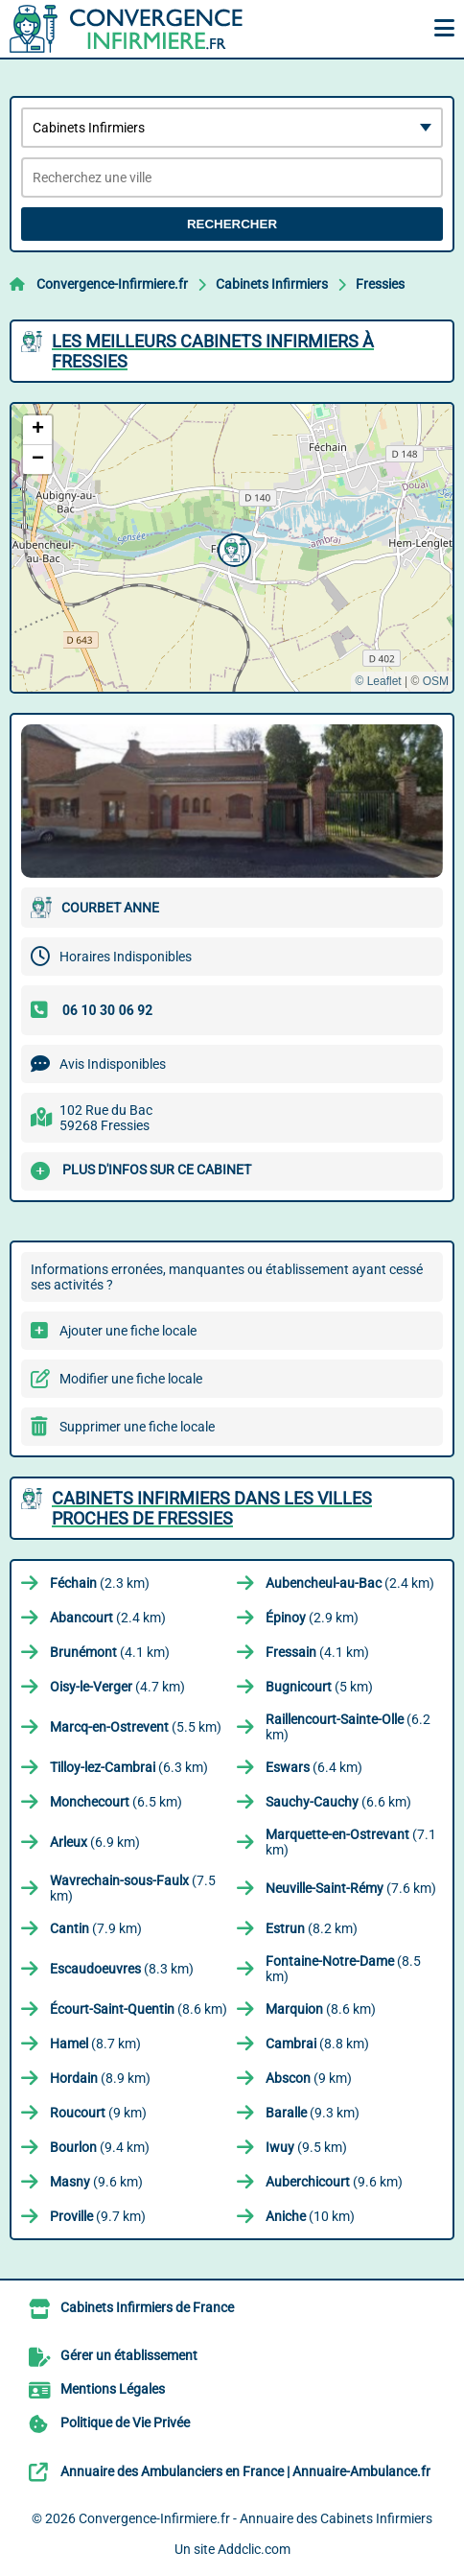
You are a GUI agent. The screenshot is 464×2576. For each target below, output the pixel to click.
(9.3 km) (313, 2112)
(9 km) (309, 2078)
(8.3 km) (122, 1968)
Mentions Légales (112, 2389)
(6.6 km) (338, 1801)
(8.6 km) (138, 2009)
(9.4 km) (100, 2147)
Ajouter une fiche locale (128, 1330)
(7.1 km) (351, 1842)
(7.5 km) (133, 1888)
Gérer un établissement (128, 2355)
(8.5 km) (343, 1968)
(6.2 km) (348, 1727)
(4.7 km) (117, 1686)
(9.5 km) (306, 2147)
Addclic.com (254, 2549)
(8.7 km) (95, 2043)
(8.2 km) (312, 1928)
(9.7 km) (98, 2216)
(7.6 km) (351, 1888)
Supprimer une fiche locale (137, 1426)
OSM (436, 681)
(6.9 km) (95, 1842)
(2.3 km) (100, 1583)
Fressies (380, 284)
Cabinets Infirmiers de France (147, 2307)
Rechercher (232, 224)
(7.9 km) (96, 1928)
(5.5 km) (135, 1727)
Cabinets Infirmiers (272, 284)
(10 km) (310, 2216)
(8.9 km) (100, 2078)
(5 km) (319, 1686)
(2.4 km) (350, 1583)
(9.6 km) (96, 2181)
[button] (232, 547)
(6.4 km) (314, 1767)
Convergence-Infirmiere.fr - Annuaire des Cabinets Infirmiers (255, 2518)
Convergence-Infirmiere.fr (112, 284)
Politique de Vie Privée (125, 2422)
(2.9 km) (312, 1617)
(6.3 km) (129, 1767)
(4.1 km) (110, 1652)
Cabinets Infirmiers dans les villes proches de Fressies (212, 1508)
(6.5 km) (116, 1801)
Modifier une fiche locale (130, 1378)
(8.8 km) (317, 2043)
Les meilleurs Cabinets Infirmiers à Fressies (213, 351)
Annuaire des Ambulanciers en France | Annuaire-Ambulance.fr (245, 2471)
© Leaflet (378, 681)
